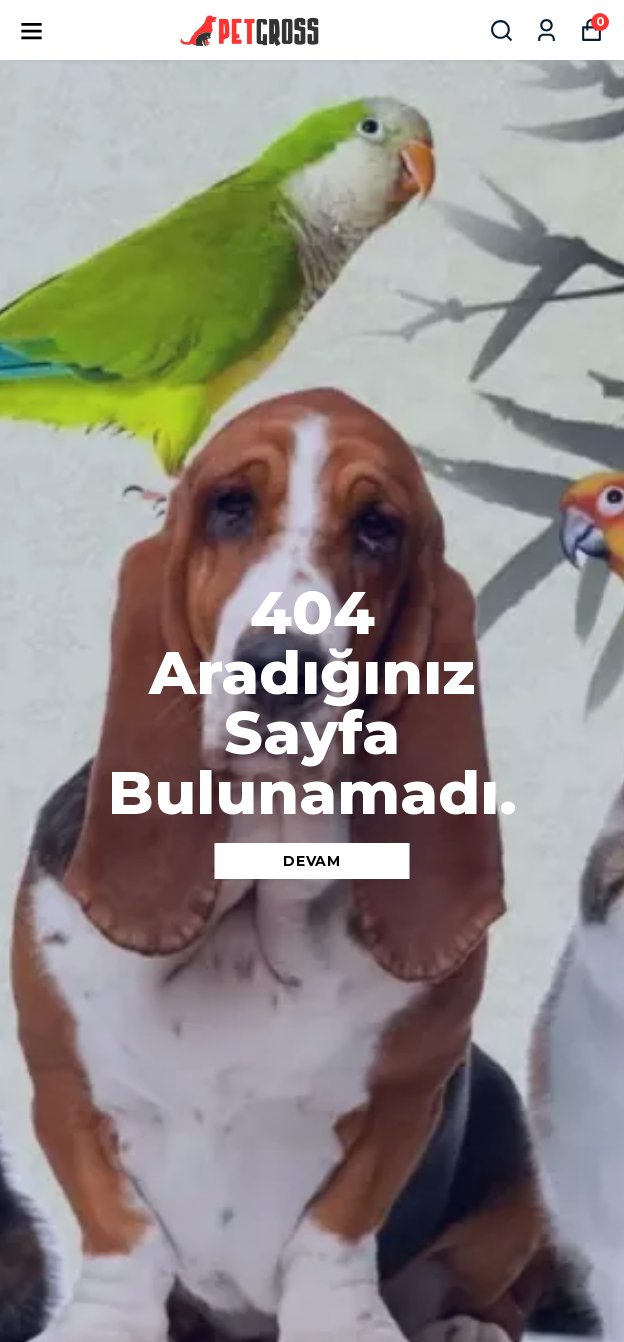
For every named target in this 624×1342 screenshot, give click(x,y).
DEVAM (312, 861)
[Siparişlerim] (546, 30)
